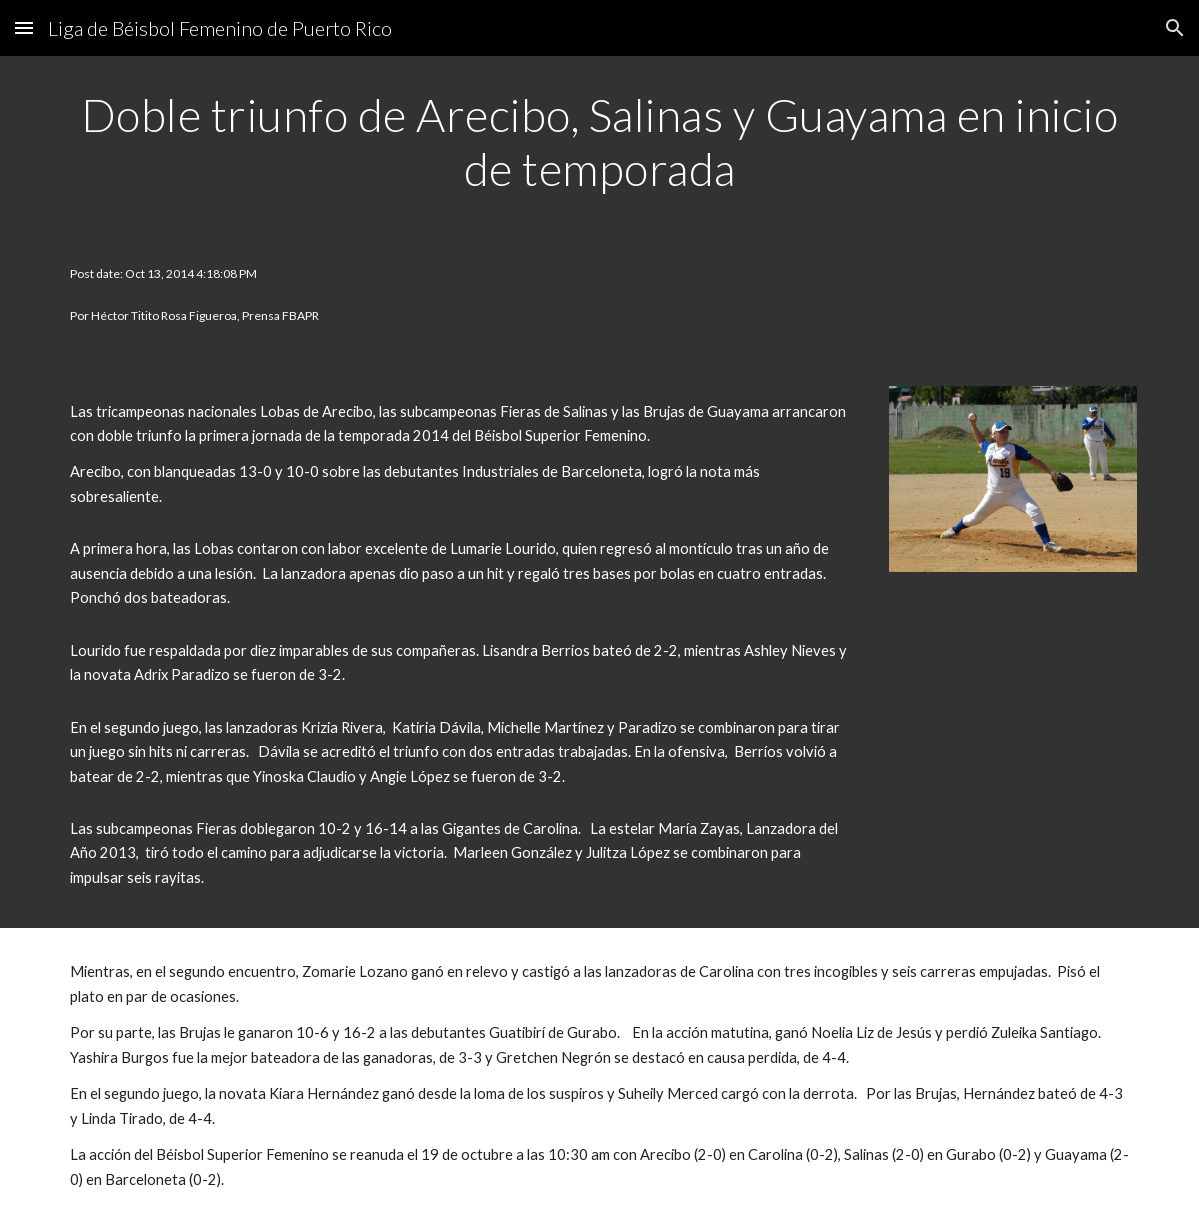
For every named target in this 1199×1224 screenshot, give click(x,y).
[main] (599, 142)
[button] (24, 27)
